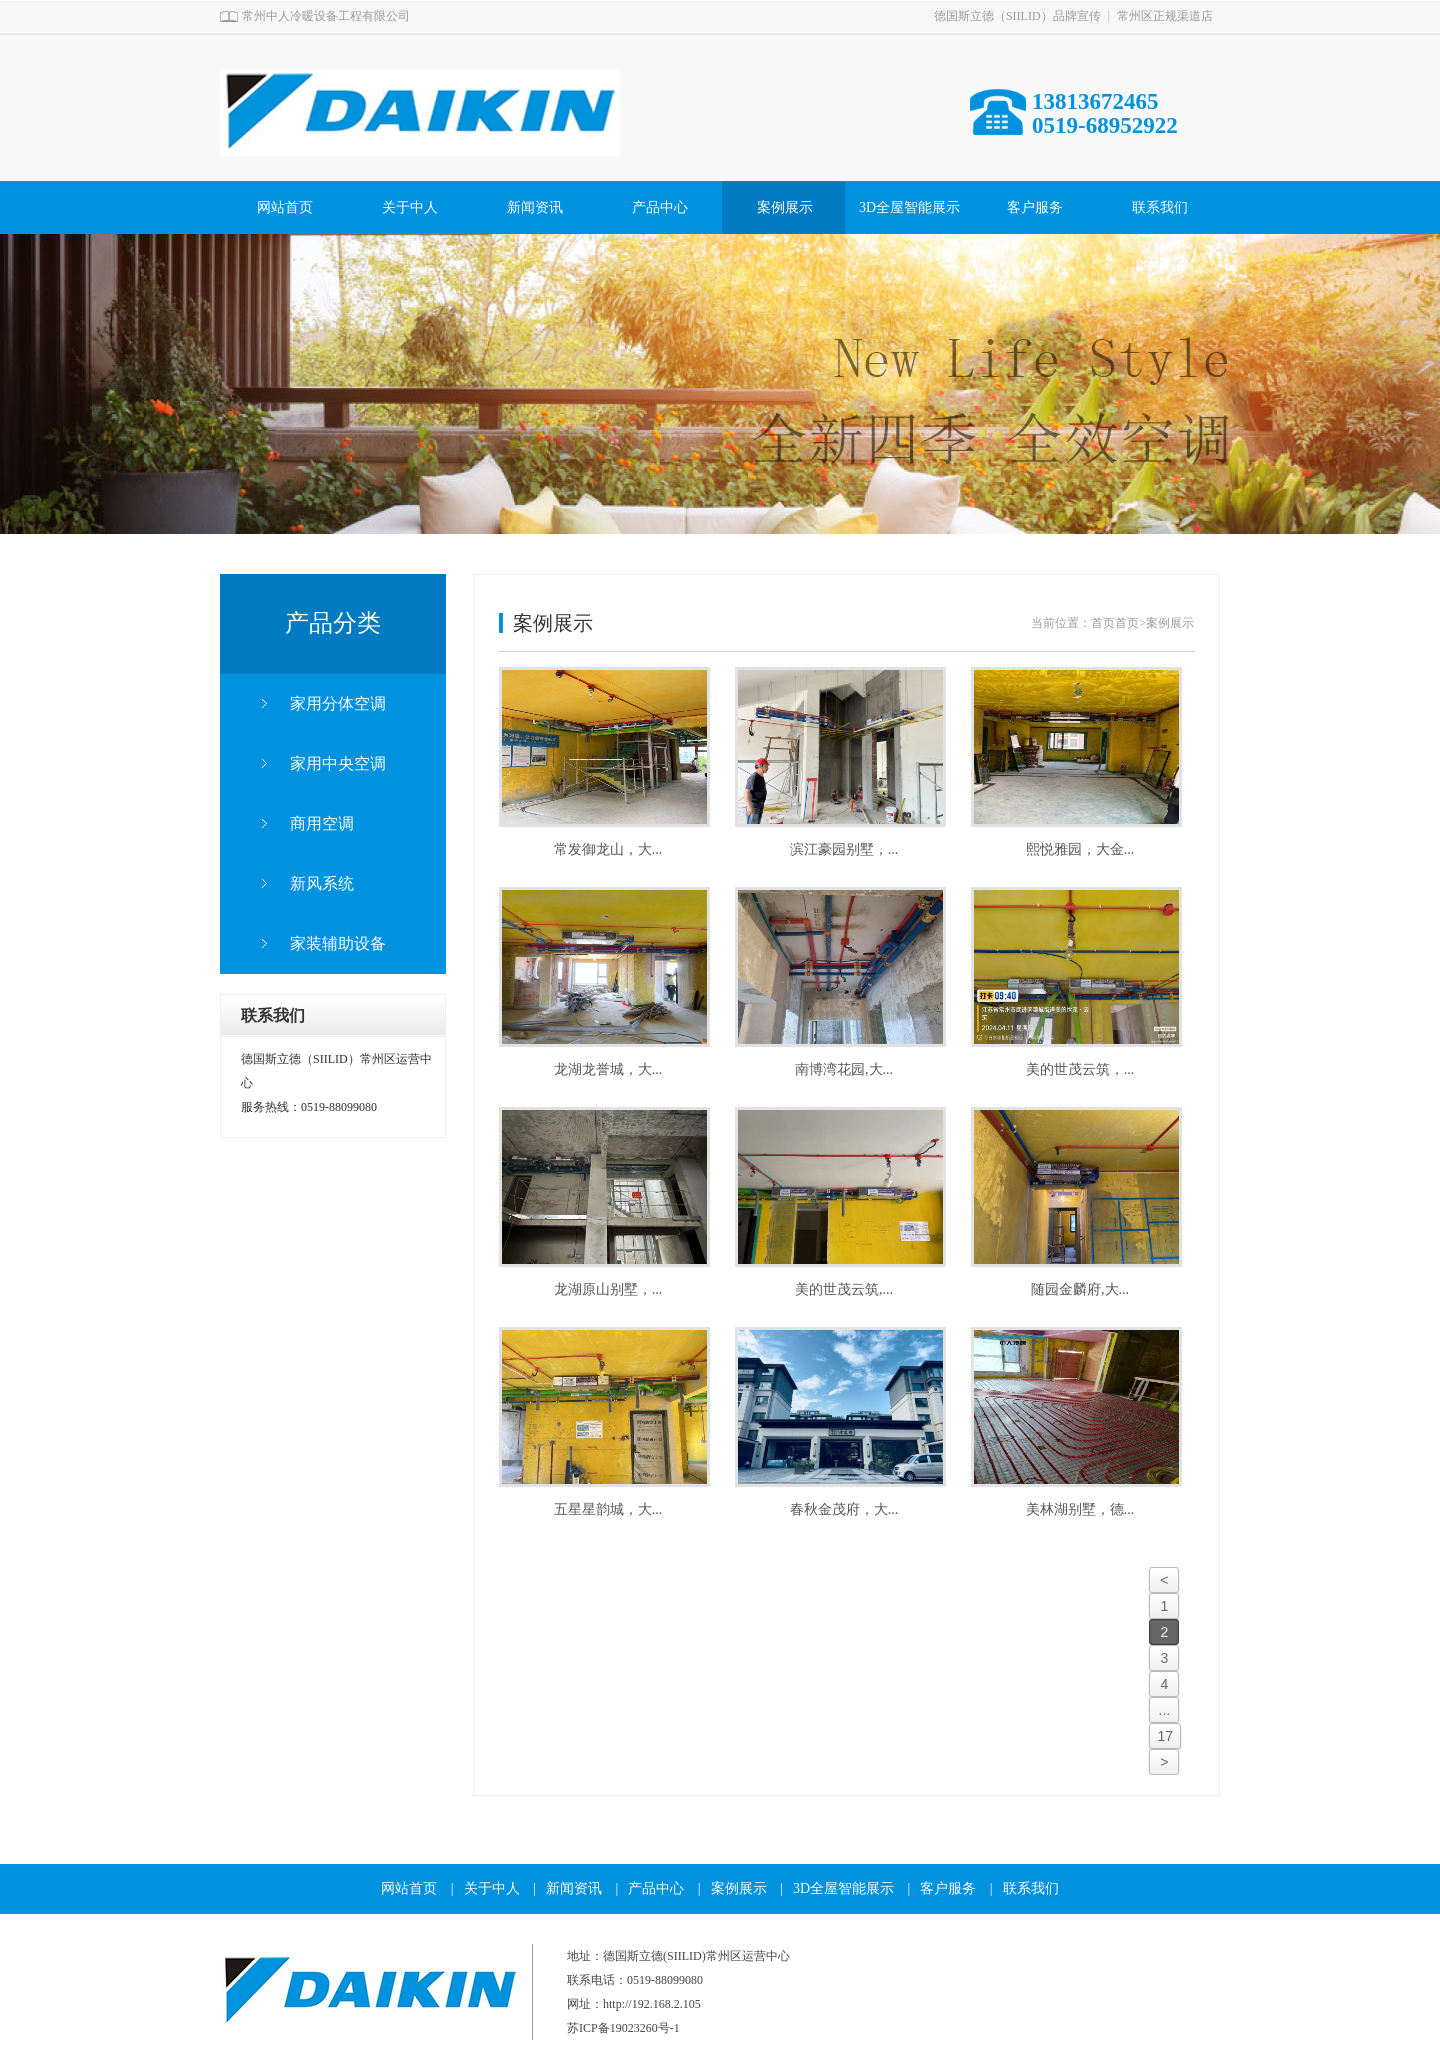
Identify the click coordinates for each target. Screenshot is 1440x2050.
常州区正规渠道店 (1165, 16)
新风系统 (322, 883)
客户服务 (1035, 207)
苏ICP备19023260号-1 (623, 2028)
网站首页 (285, 207)
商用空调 (322, 823)
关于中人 (410, 207)
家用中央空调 (338, 763)
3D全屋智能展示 (909, 207)
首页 (1103, 623)
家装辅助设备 (338, 943)
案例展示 (785, 207)
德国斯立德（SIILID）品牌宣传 (1017, 16)
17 (1165, 1736)
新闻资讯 (535, 207)
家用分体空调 (338, 703)
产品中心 (660, 207)
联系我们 (1160, 207)
